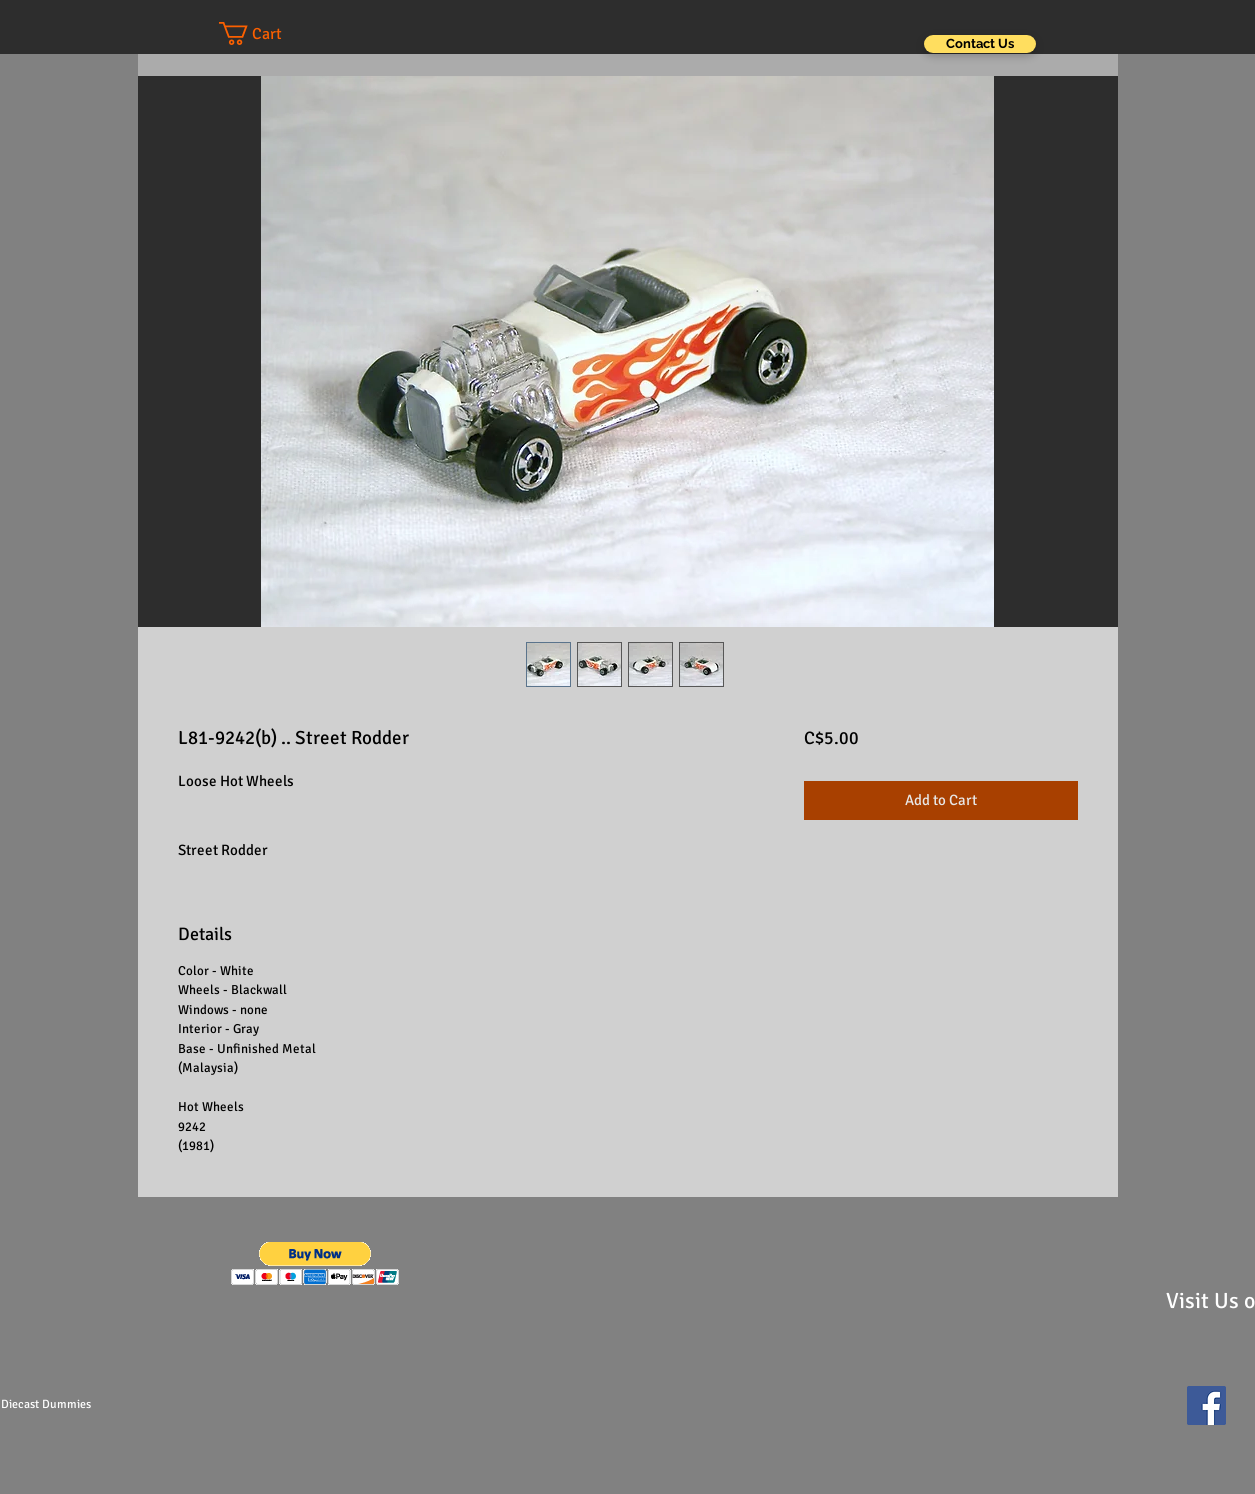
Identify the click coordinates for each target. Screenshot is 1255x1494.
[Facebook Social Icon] (1206, 1405)
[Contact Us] (980, 44)
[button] (270, 33)
